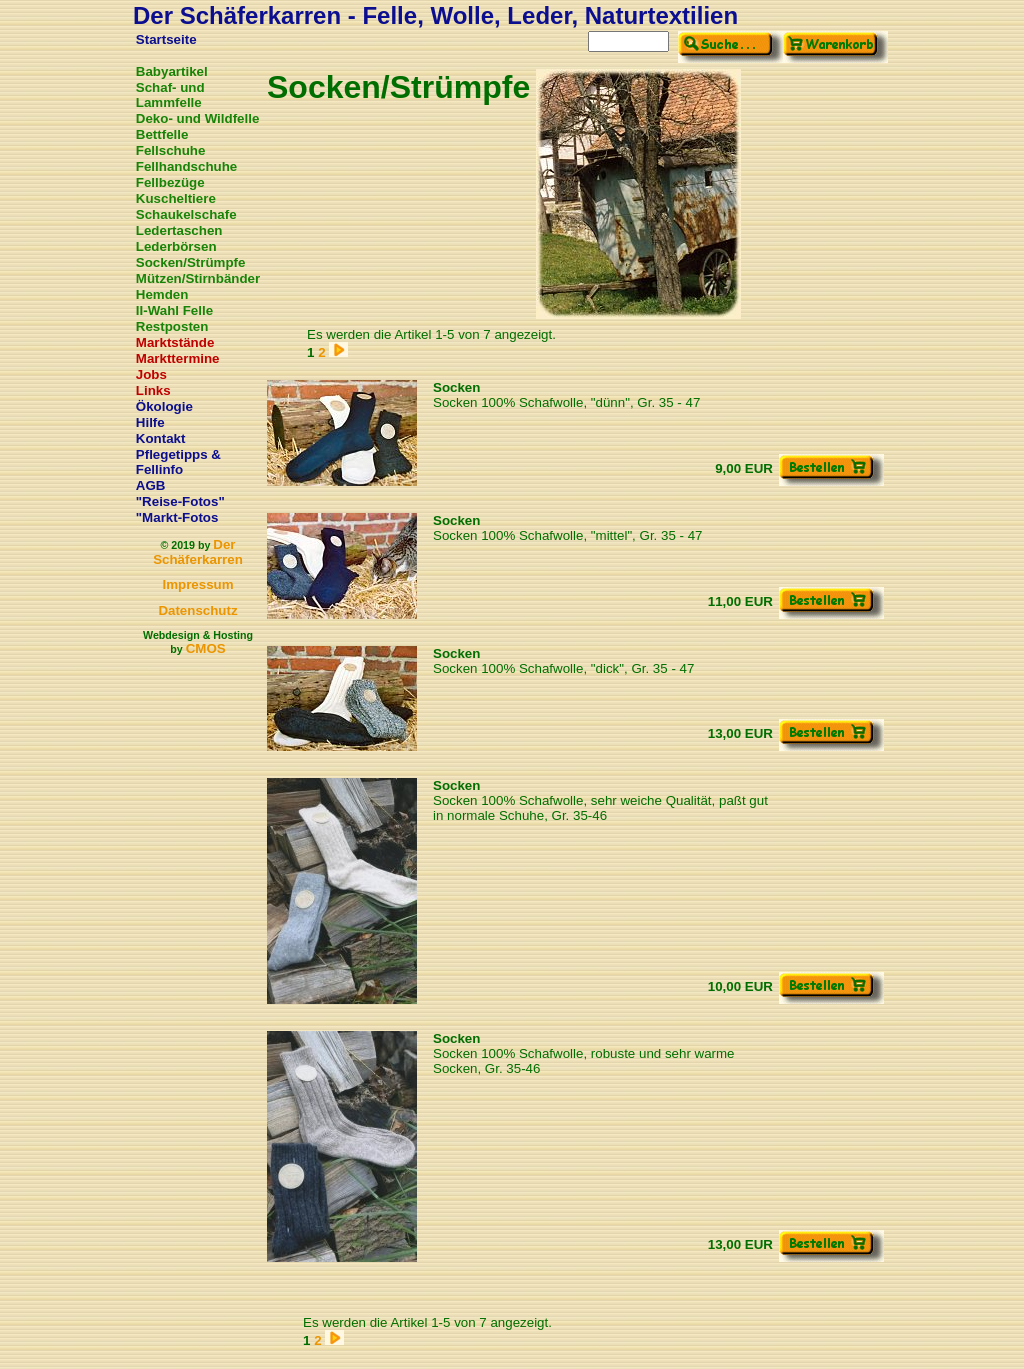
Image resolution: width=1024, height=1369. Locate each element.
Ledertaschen (179, 230)
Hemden (162, 294)
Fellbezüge (170, 182)
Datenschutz (197, 610)
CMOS (206, 648)
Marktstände (175, 342)
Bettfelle (162, 134)
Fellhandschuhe (186, 166)
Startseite (166, 39)
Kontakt (161, 438)
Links (153, 390)
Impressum (197, 584)
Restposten (172, 326)
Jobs (151, 374)
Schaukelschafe (186, 214)
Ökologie (164, 406)
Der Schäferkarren (198, 552)
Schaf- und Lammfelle (170, 95)
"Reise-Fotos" (180, 501)
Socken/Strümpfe (191, 262)
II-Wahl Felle (174, 310)
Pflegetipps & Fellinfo (178, 462)
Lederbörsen (176, 246)
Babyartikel (172, 71)
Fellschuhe (171, 150)
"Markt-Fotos (177, 517)
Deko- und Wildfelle (198, 118)
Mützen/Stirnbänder (198, 278)
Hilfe (150, 422)
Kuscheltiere (176, 198)
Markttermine (178, 358)
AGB (151, 485)
